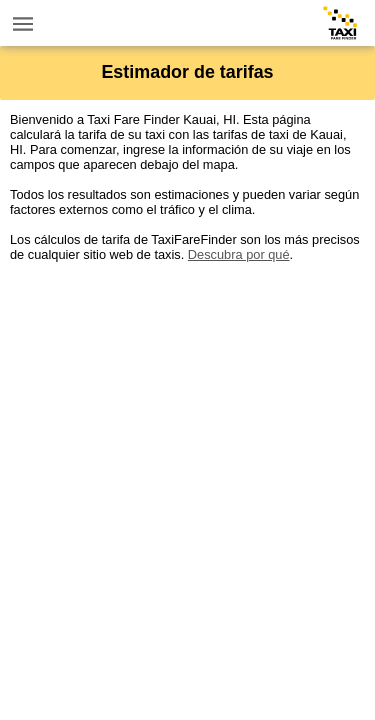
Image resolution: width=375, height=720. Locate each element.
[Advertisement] (187, 449)
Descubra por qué (239, 254)
